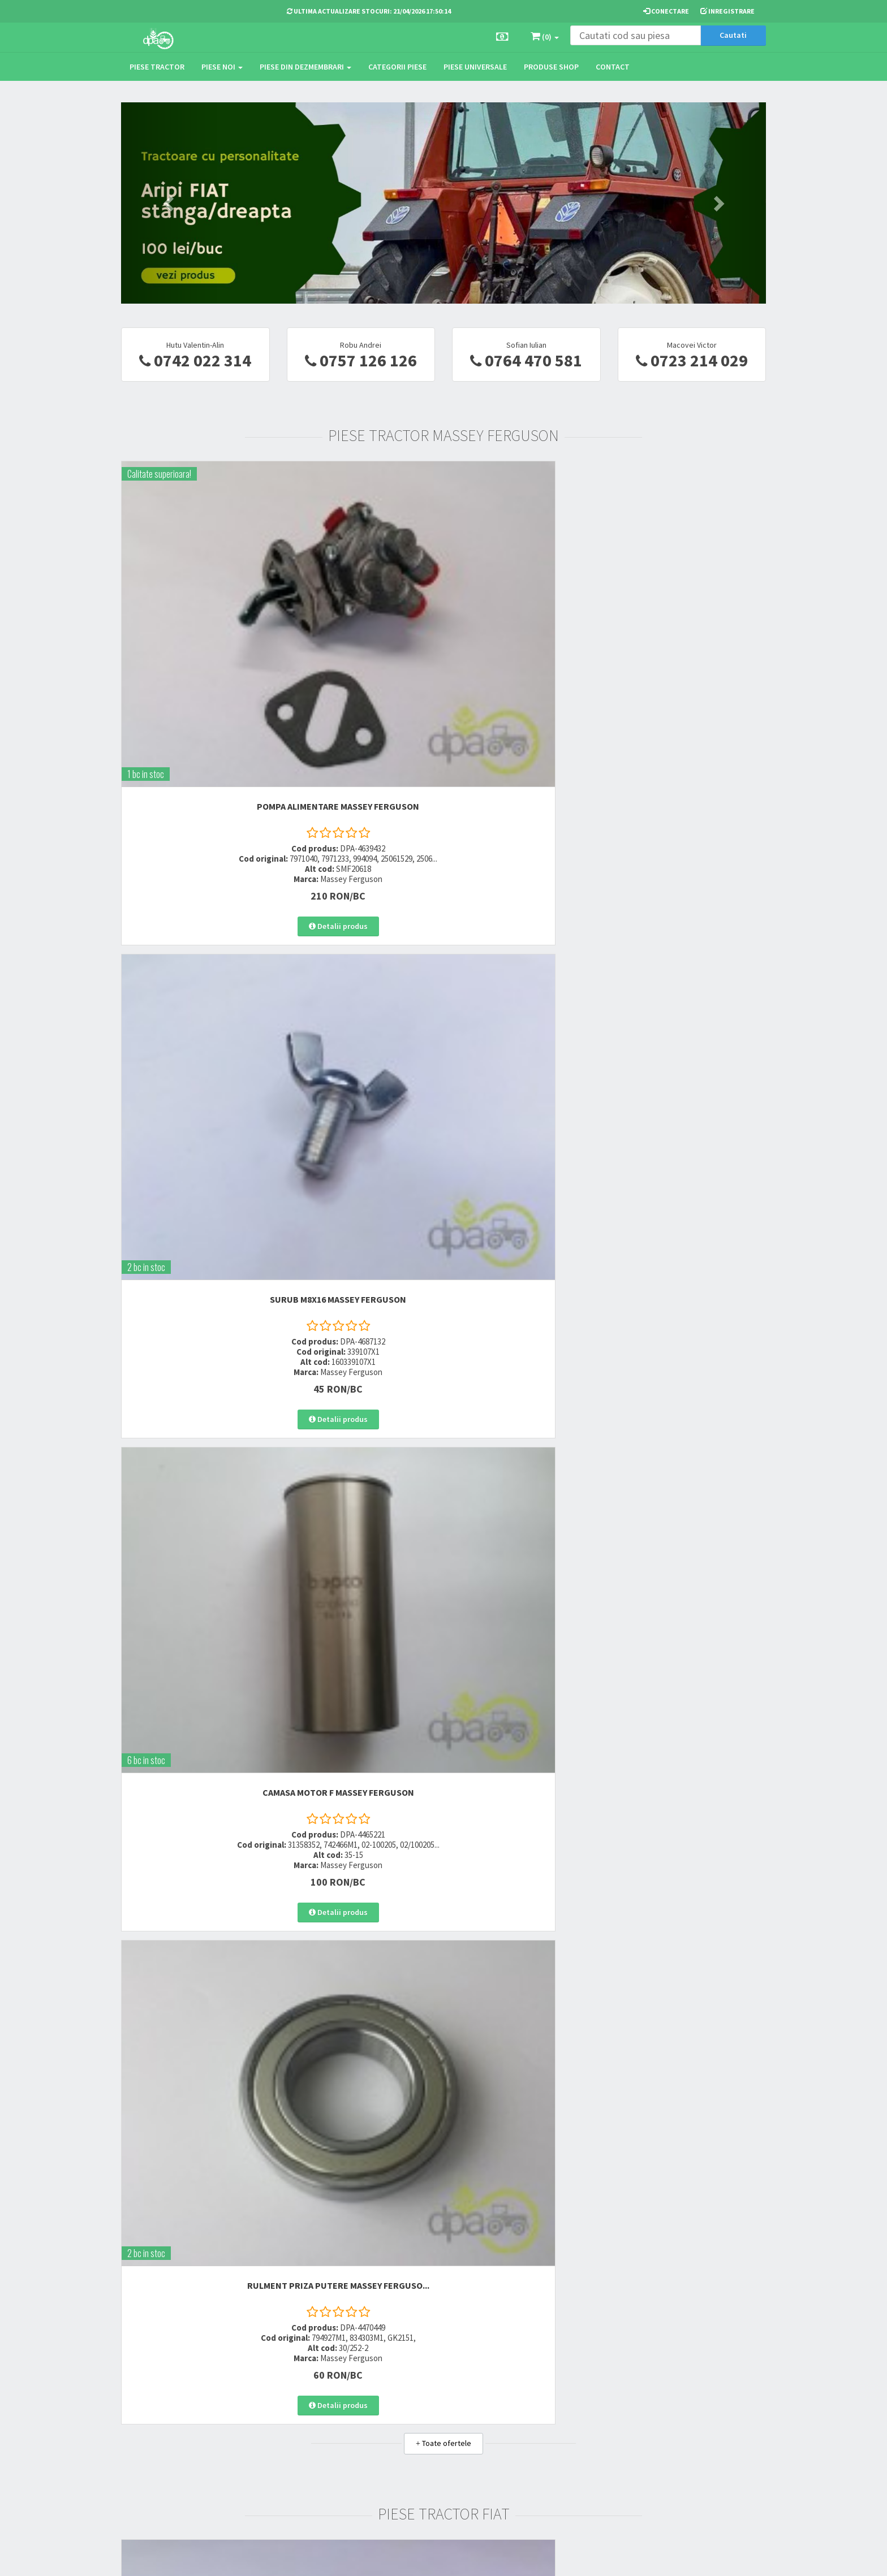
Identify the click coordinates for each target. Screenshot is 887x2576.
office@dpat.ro (323, 2455)
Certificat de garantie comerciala (437, 2435)
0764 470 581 (526, 360)
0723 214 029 (692, 360)
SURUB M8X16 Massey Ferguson (360, 592)
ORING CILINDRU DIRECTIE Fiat (195, 986)
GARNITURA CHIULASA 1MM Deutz (691, 2136)
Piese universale (475, 67)
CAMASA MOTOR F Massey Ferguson (526, 597)
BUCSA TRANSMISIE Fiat (526, 986)
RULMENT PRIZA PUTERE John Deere (691, 1375)
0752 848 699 (317, 2400)
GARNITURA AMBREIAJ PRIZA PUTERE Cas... (692, 1758)
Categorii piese (397, 67)
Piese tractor (157, 67)
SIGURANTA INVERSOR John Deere (195, 1370)
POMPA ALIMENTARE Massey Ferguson (195, 597)
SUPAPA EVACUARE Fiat (691, 986)
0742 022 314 (195, 360)
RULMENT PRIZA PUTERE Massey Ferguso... (692, 597)
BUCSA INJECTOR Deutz (361, 2136)
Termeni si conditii (543, 2385)
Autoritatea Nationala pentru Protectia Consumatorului (560, 2432)
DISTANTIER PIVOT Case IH (526, 1752)
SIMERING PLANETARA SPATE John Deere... (361, 1375)
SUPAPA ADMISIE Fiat (361, 986)
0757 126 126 (361, 360)
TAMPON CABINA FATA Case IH (195, 1752)
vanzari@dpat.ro (325, 2440)
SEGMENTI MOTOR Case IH (361, 1752)
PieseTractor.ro (216, 2558)
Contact (613, 67)
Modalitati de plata (434, 2400)
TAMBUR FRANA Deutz (195, 2136)
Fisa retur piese (428, 2456)
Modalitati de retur (434, 2414)
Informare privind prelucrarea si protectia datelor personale (560, 2406)
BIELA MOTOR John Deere (526, 1370)
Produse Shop (551, 67)
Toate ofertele (443, 760)
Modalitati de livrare (436, 2385)
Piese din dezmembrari (305, 67)
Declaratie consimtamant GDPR (554, 2459)
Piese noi (222, 67)
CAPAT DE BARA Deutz (526, 2136)
